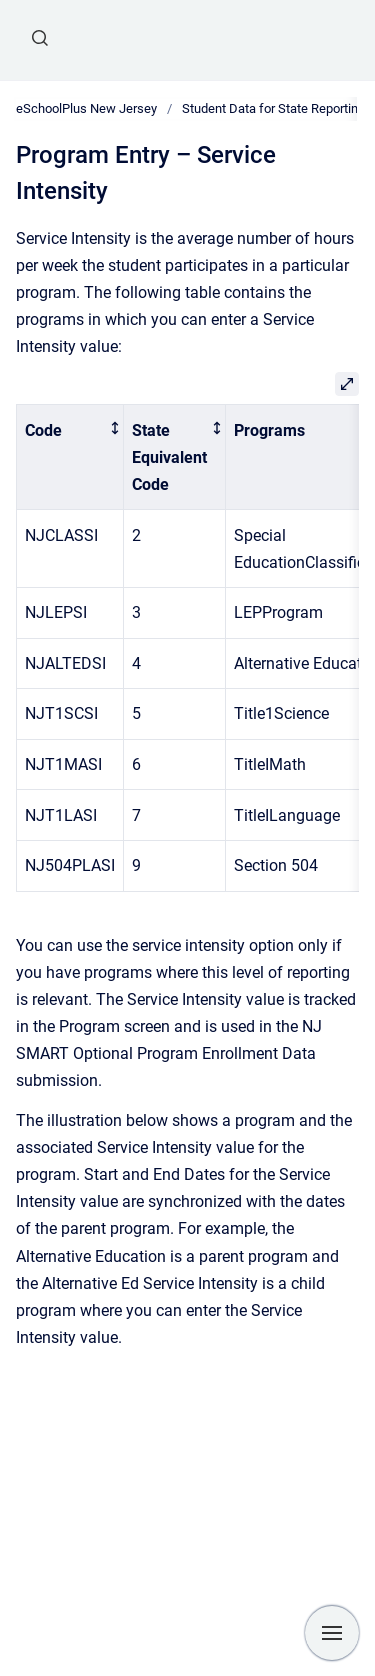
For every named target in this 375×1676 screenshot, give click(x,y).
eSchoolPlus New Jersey (86, 108)
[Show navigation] (332, 1633)
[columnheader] (70, 457)
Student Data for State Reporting (273, 108)
